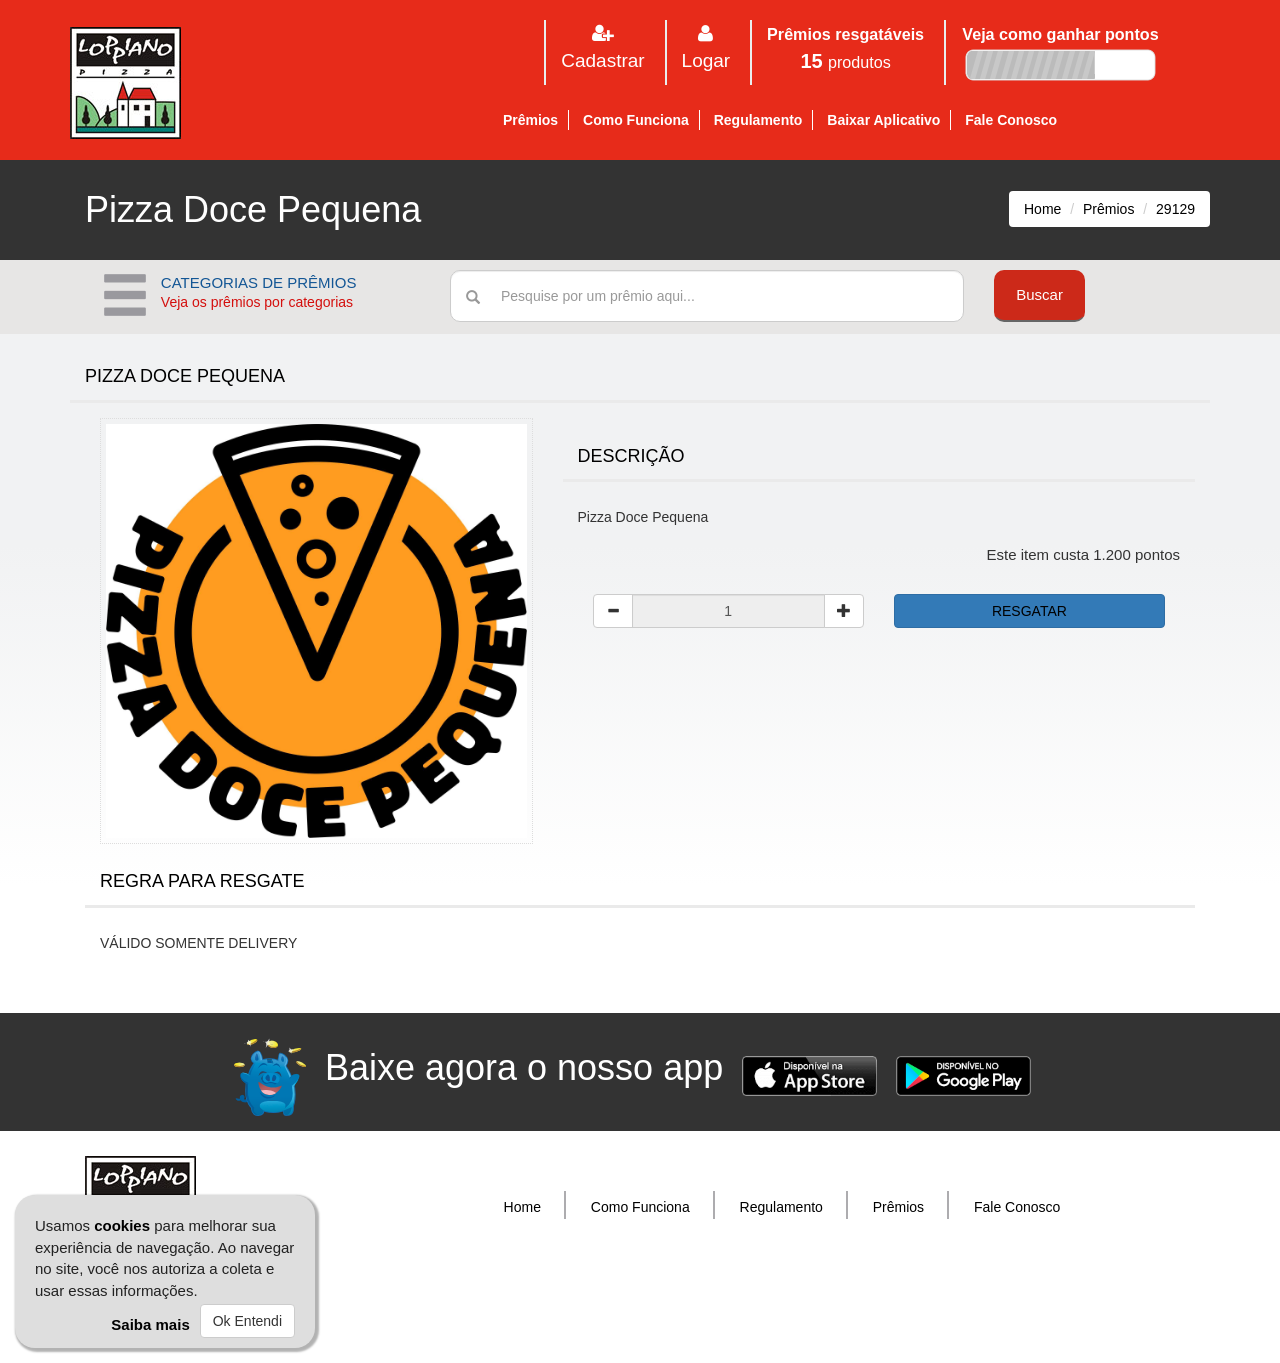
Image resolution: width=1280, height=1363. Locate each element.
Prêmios (530, 120)
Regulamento (758, 120)
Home (1042, 209)
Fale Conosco (1011, 120)
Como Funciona (636, 120)
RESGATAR (1029, 611)
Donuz (687, 1308)
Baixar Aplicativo (883, 120)
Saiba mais (150, 1324)
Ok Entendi (247, 1321)
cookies (122, 1225)
